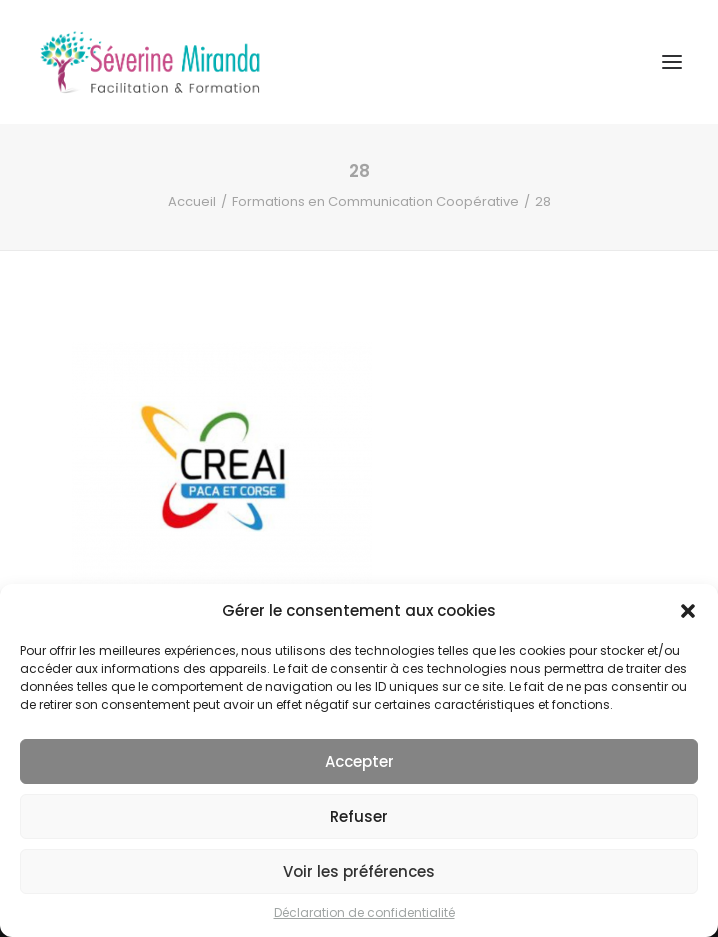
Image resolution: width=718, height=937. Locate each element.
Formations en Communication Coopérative (375, 201)
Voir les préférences (359, 871)
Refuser (359, 816)
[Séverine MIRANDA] (150, 62)
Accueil (192, 201)
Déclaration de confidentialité (364, 912)
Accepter (359, 761)
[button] (688, 611)
